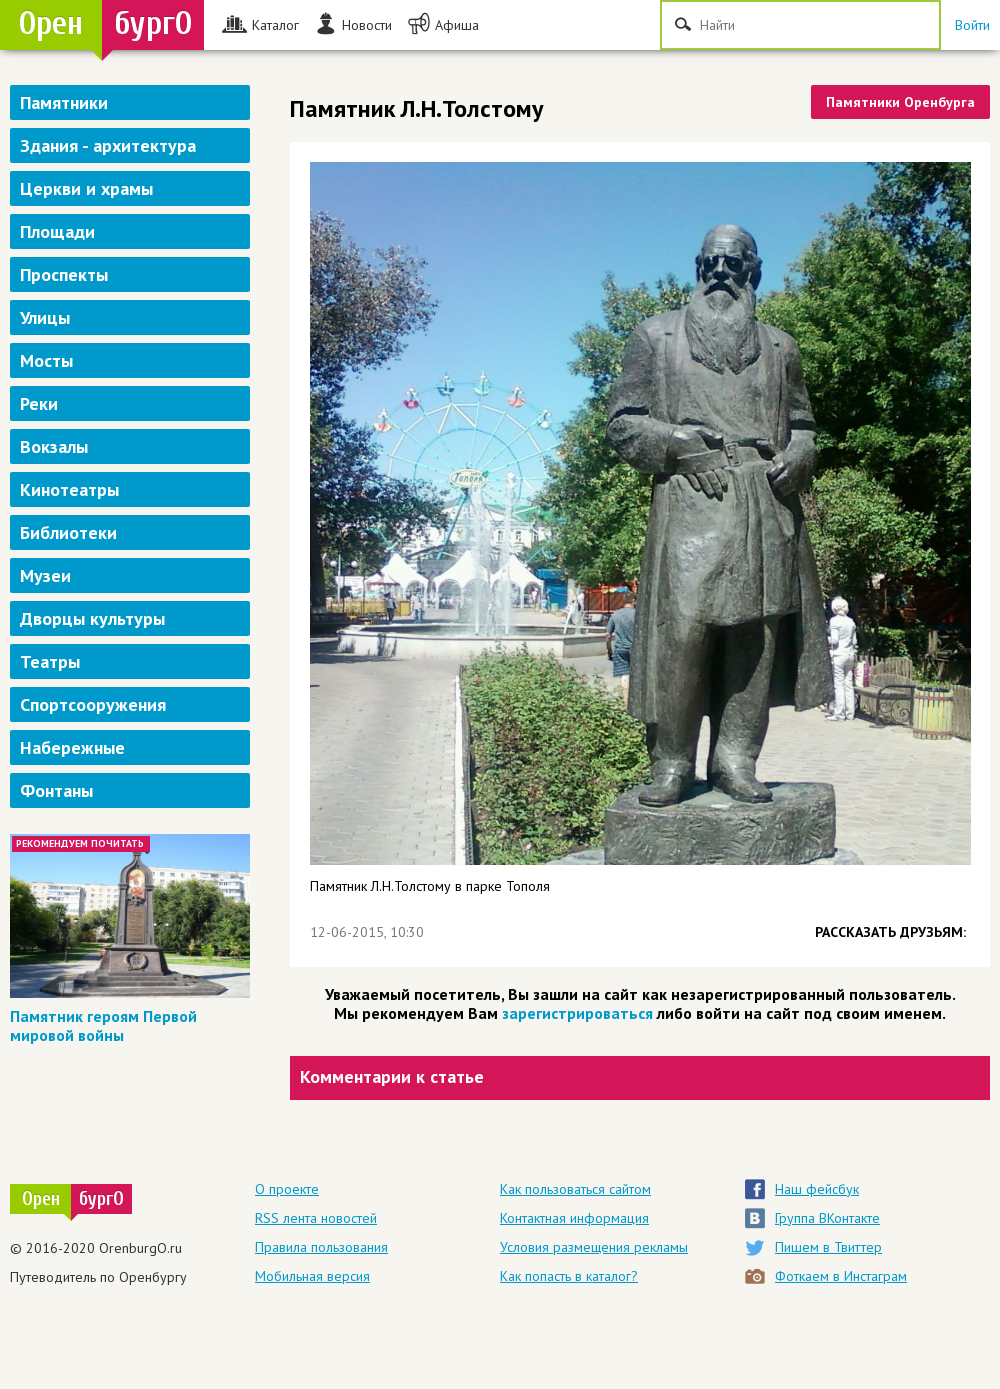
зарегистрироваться (577, 1013)
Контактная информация (574, 1218)
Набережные (72, 747)
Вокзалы (54, 446)
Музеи (45, 575)
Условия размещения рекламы (594, 1247)
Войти (972, 25)
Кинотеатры (69, 489)
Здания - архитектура (108, 145)
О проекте (287, 1189)
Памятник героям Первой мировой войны (103, 1025)
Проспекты (64, 274)
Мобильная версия (312, 1276)
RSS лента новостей (316, 1218)
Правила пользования (321, 1247)
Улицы (45, 317)
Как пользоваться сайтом (575, 1189)
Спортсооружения (93, 704)
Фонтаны (56, 790)
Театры (50, 661)
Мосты (46, 360)
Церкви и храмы (86, 188)
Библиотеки (68, 532)
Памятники (64, 102)
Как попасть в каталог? (569, 1276)
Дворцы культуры (92, 618)
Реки (39, 403)
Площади (57, 231)
